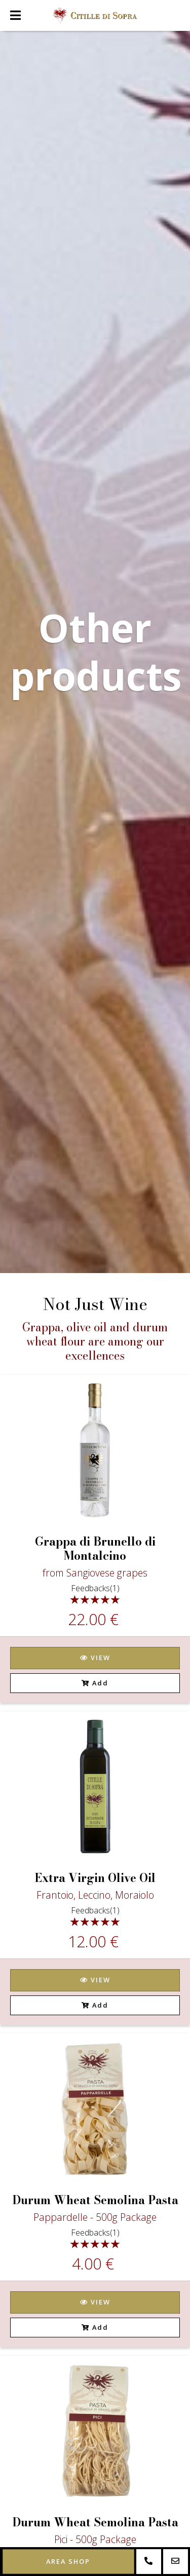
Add (95, 1682)
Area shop (68, 2561)
